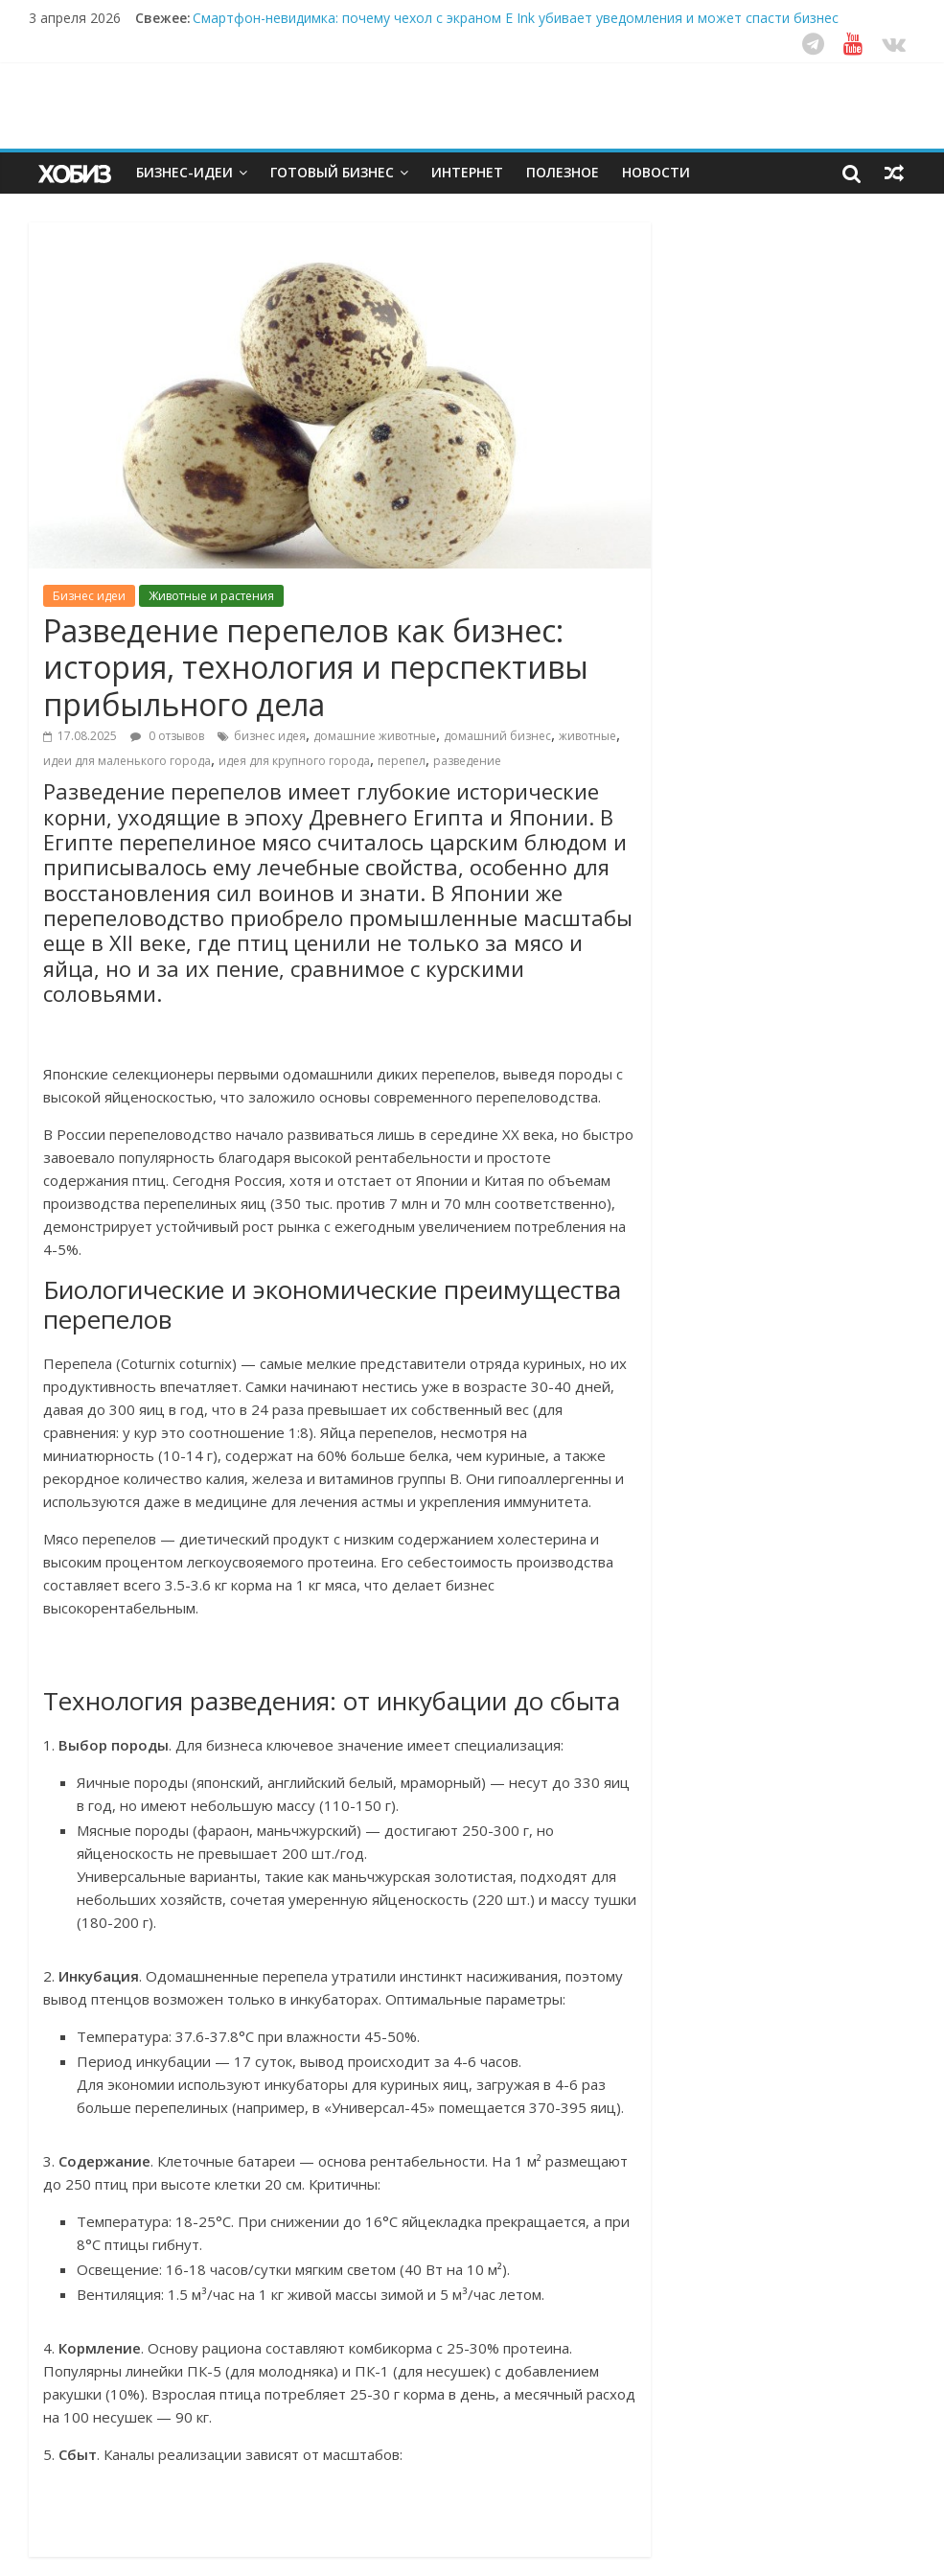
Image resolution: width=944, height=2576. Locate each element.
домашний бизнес (497, 736)
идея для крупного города (294, 761)
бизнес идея (270, 736)
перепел (402, 761)
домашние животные (374, 736)
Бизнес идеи (89, 596)
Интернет (467, 172)
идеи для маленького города (127, 761)
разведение (467, 761)
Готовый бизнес (332, 172)
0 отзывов (167, 736)
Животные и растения (211, 596)
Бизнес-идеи (184, 172)
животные (587, 736)
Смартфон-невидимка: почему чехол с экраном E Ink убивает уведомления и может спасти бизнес (516, 18)
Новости (656, 172)
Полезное (562, 172)
